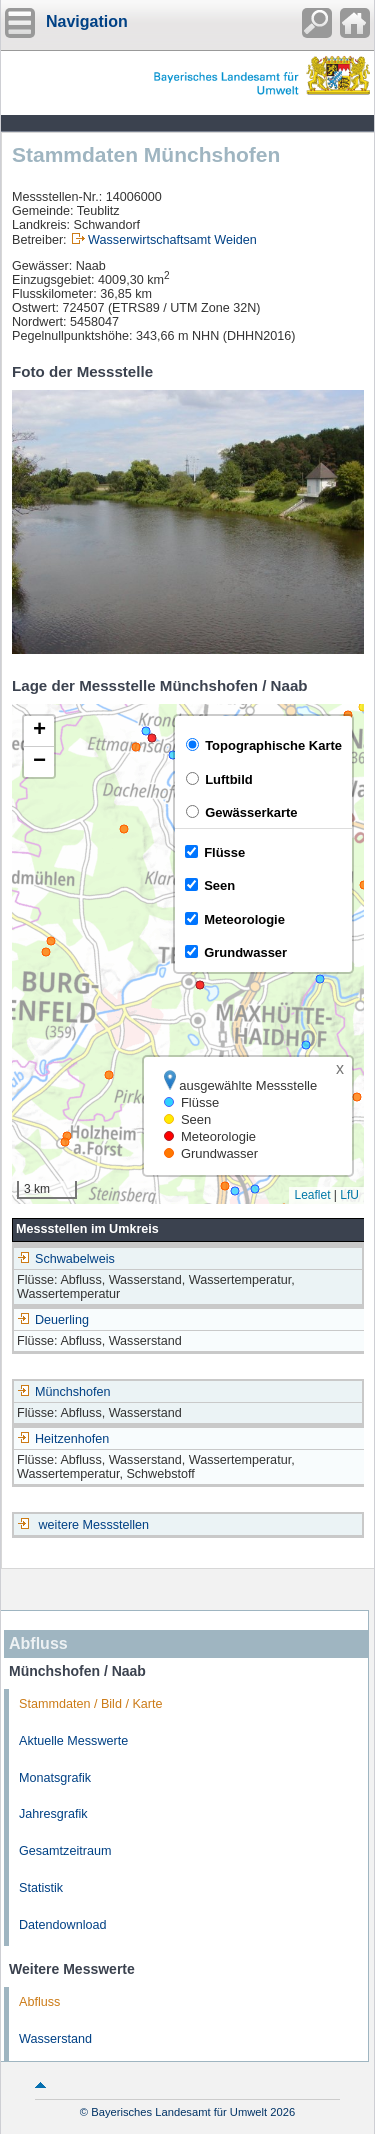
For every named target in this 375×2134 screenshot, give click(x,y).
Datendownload (63, 1925)
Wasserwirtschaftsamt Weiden (172, 240)
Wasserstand (55, 2039)
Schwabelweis (66, 1259)
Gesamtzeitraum (65, 1851)
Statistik (41, 1888)
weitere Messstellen (94, 1525)
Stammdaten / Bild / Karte (91, 1704)
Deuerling (53, 1320)
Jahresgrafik (53, 1814)
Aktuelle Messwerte (73, 1741)
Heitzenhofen (63, 1439)
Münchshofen (64, 1392)
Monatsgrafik (55, 1778)
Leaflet (312, 1195)
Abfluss (39, 2002)
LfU (349, 1195)
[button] (39, 731)
